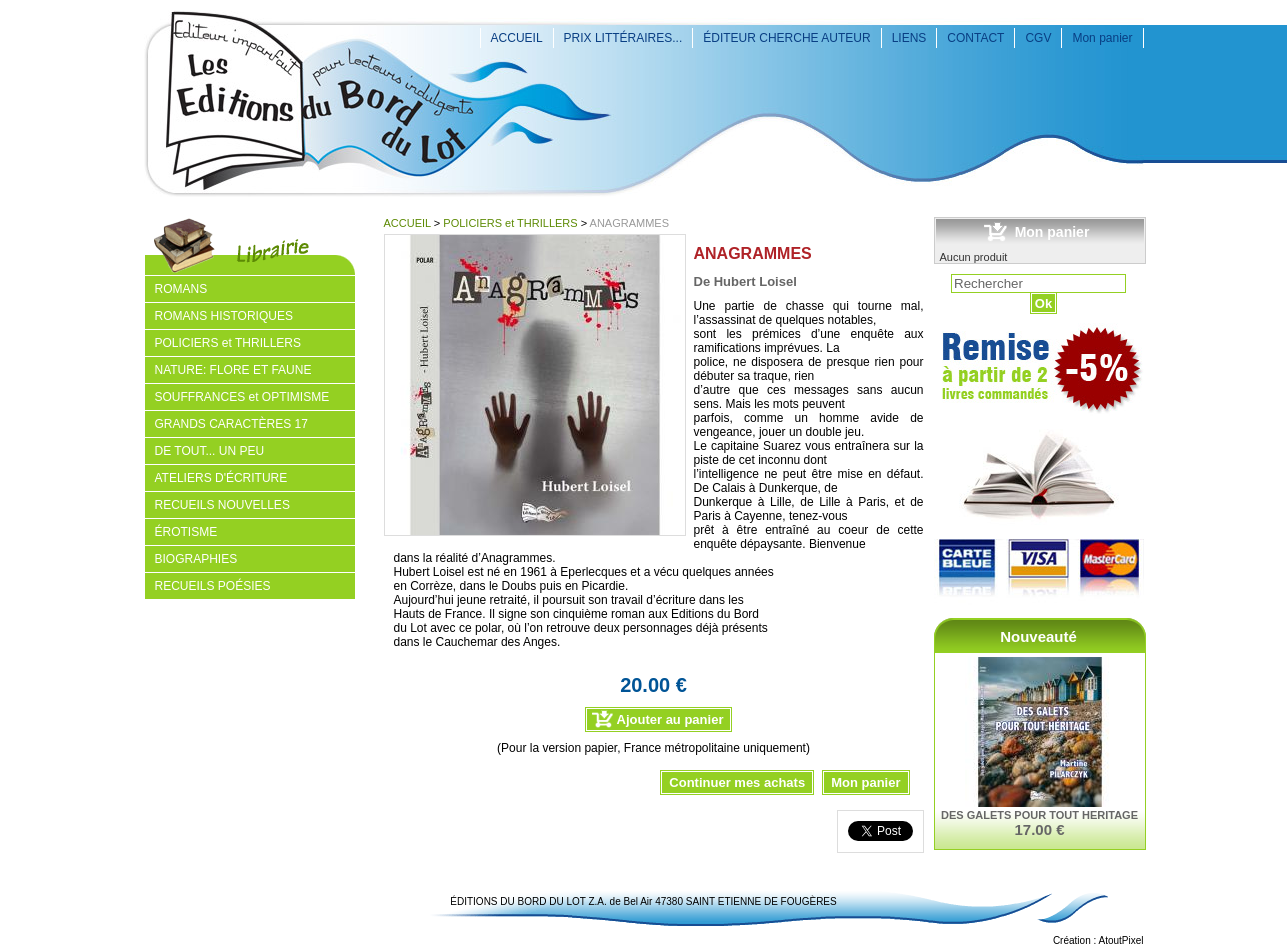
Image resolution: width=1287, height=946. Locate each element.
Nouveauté (1038, 636)
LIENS (909, 38)
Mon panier (1102, 38)
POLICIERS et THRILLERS (510, 223)
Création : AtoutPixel (1098, 940)
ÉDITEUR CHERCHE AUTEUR (786, 38)
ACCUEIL (517, 38)
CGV (1038, 38)
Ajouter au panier (670, 719)
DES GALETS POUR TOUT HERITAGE (1039, 815)
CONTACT (975, 38)
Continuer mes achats (737, 782)
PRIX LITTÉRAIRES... (623, 38)
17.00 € (1039, 829)
